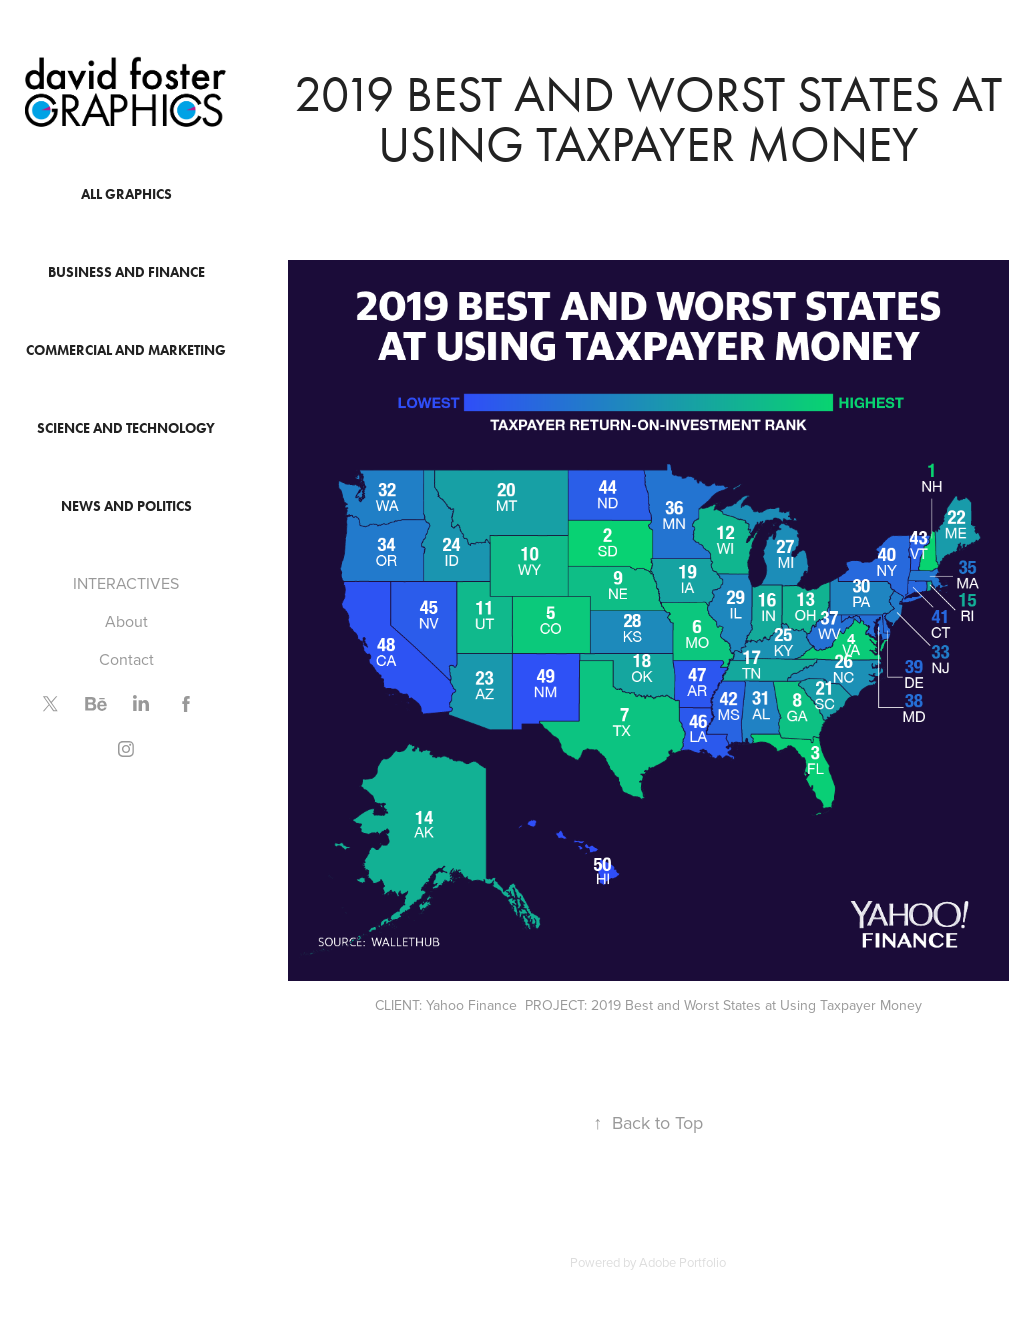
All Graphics (126, 194)
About (126, 621)
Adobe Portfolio (682, 1262)
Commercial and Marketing (126, 350)
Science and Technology (126, 428)
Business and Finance (126, 272)
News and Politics (126, 506)
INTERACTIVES (126, 583)
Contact (126, 659)
